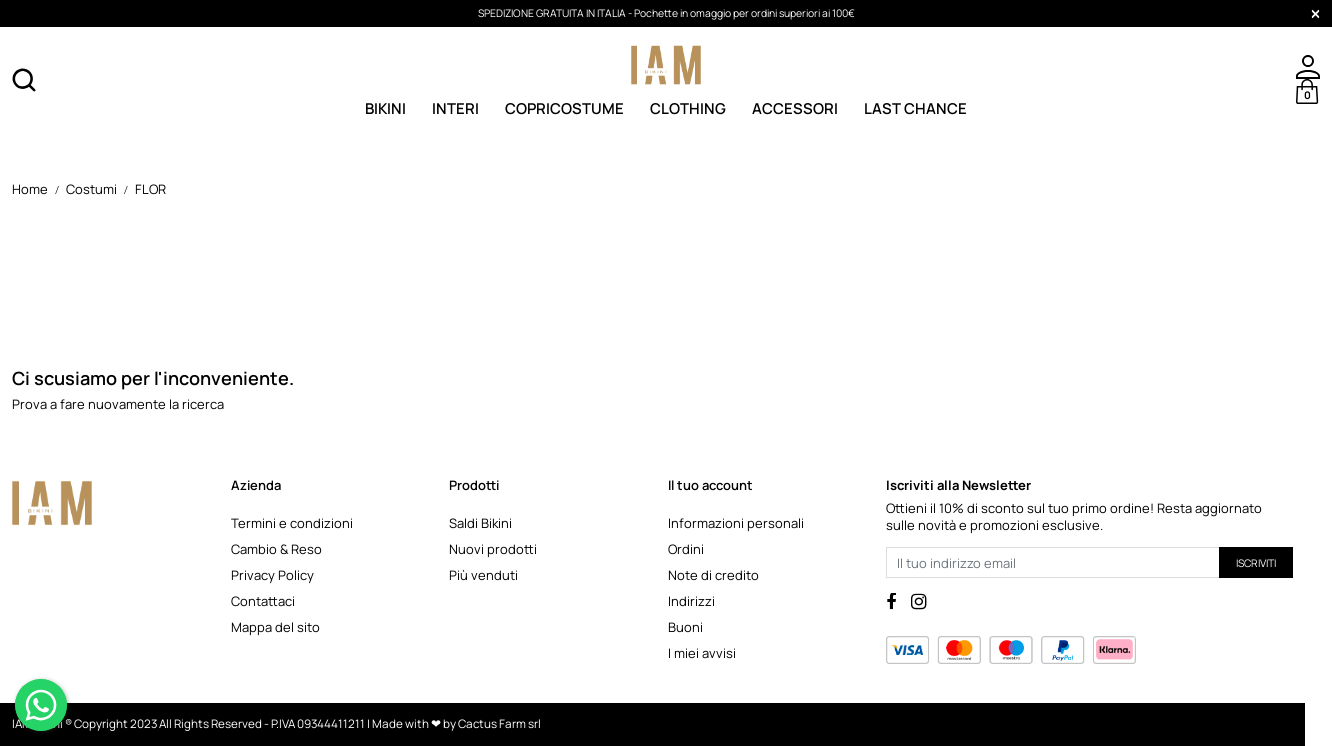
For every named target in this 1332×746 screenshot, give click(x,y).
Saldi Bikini (480, 523)
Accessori (795, 107)
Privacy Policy (272, 575)
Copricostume (564, 107)
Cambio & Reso (276, 549)
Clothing (688, 107)
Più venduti (483, 575)
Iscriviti (1256, 563)
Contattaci (263, 601)
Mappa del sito (275, 627)
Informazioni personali (736, 523)
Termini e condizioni (292, 523)
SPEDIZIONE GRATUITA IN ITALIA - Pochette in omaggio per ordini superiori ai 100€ (666, 13)
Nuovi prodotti (493, 549)
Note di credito (713, 575)
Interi (455, 107)
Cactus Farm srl (499, 724)
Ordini (686, 549)
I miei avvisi (702, 653)
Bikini (385, 107)
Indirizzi (691, 601)
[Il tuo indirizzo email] (1052, 562)
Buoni (685, 627)
